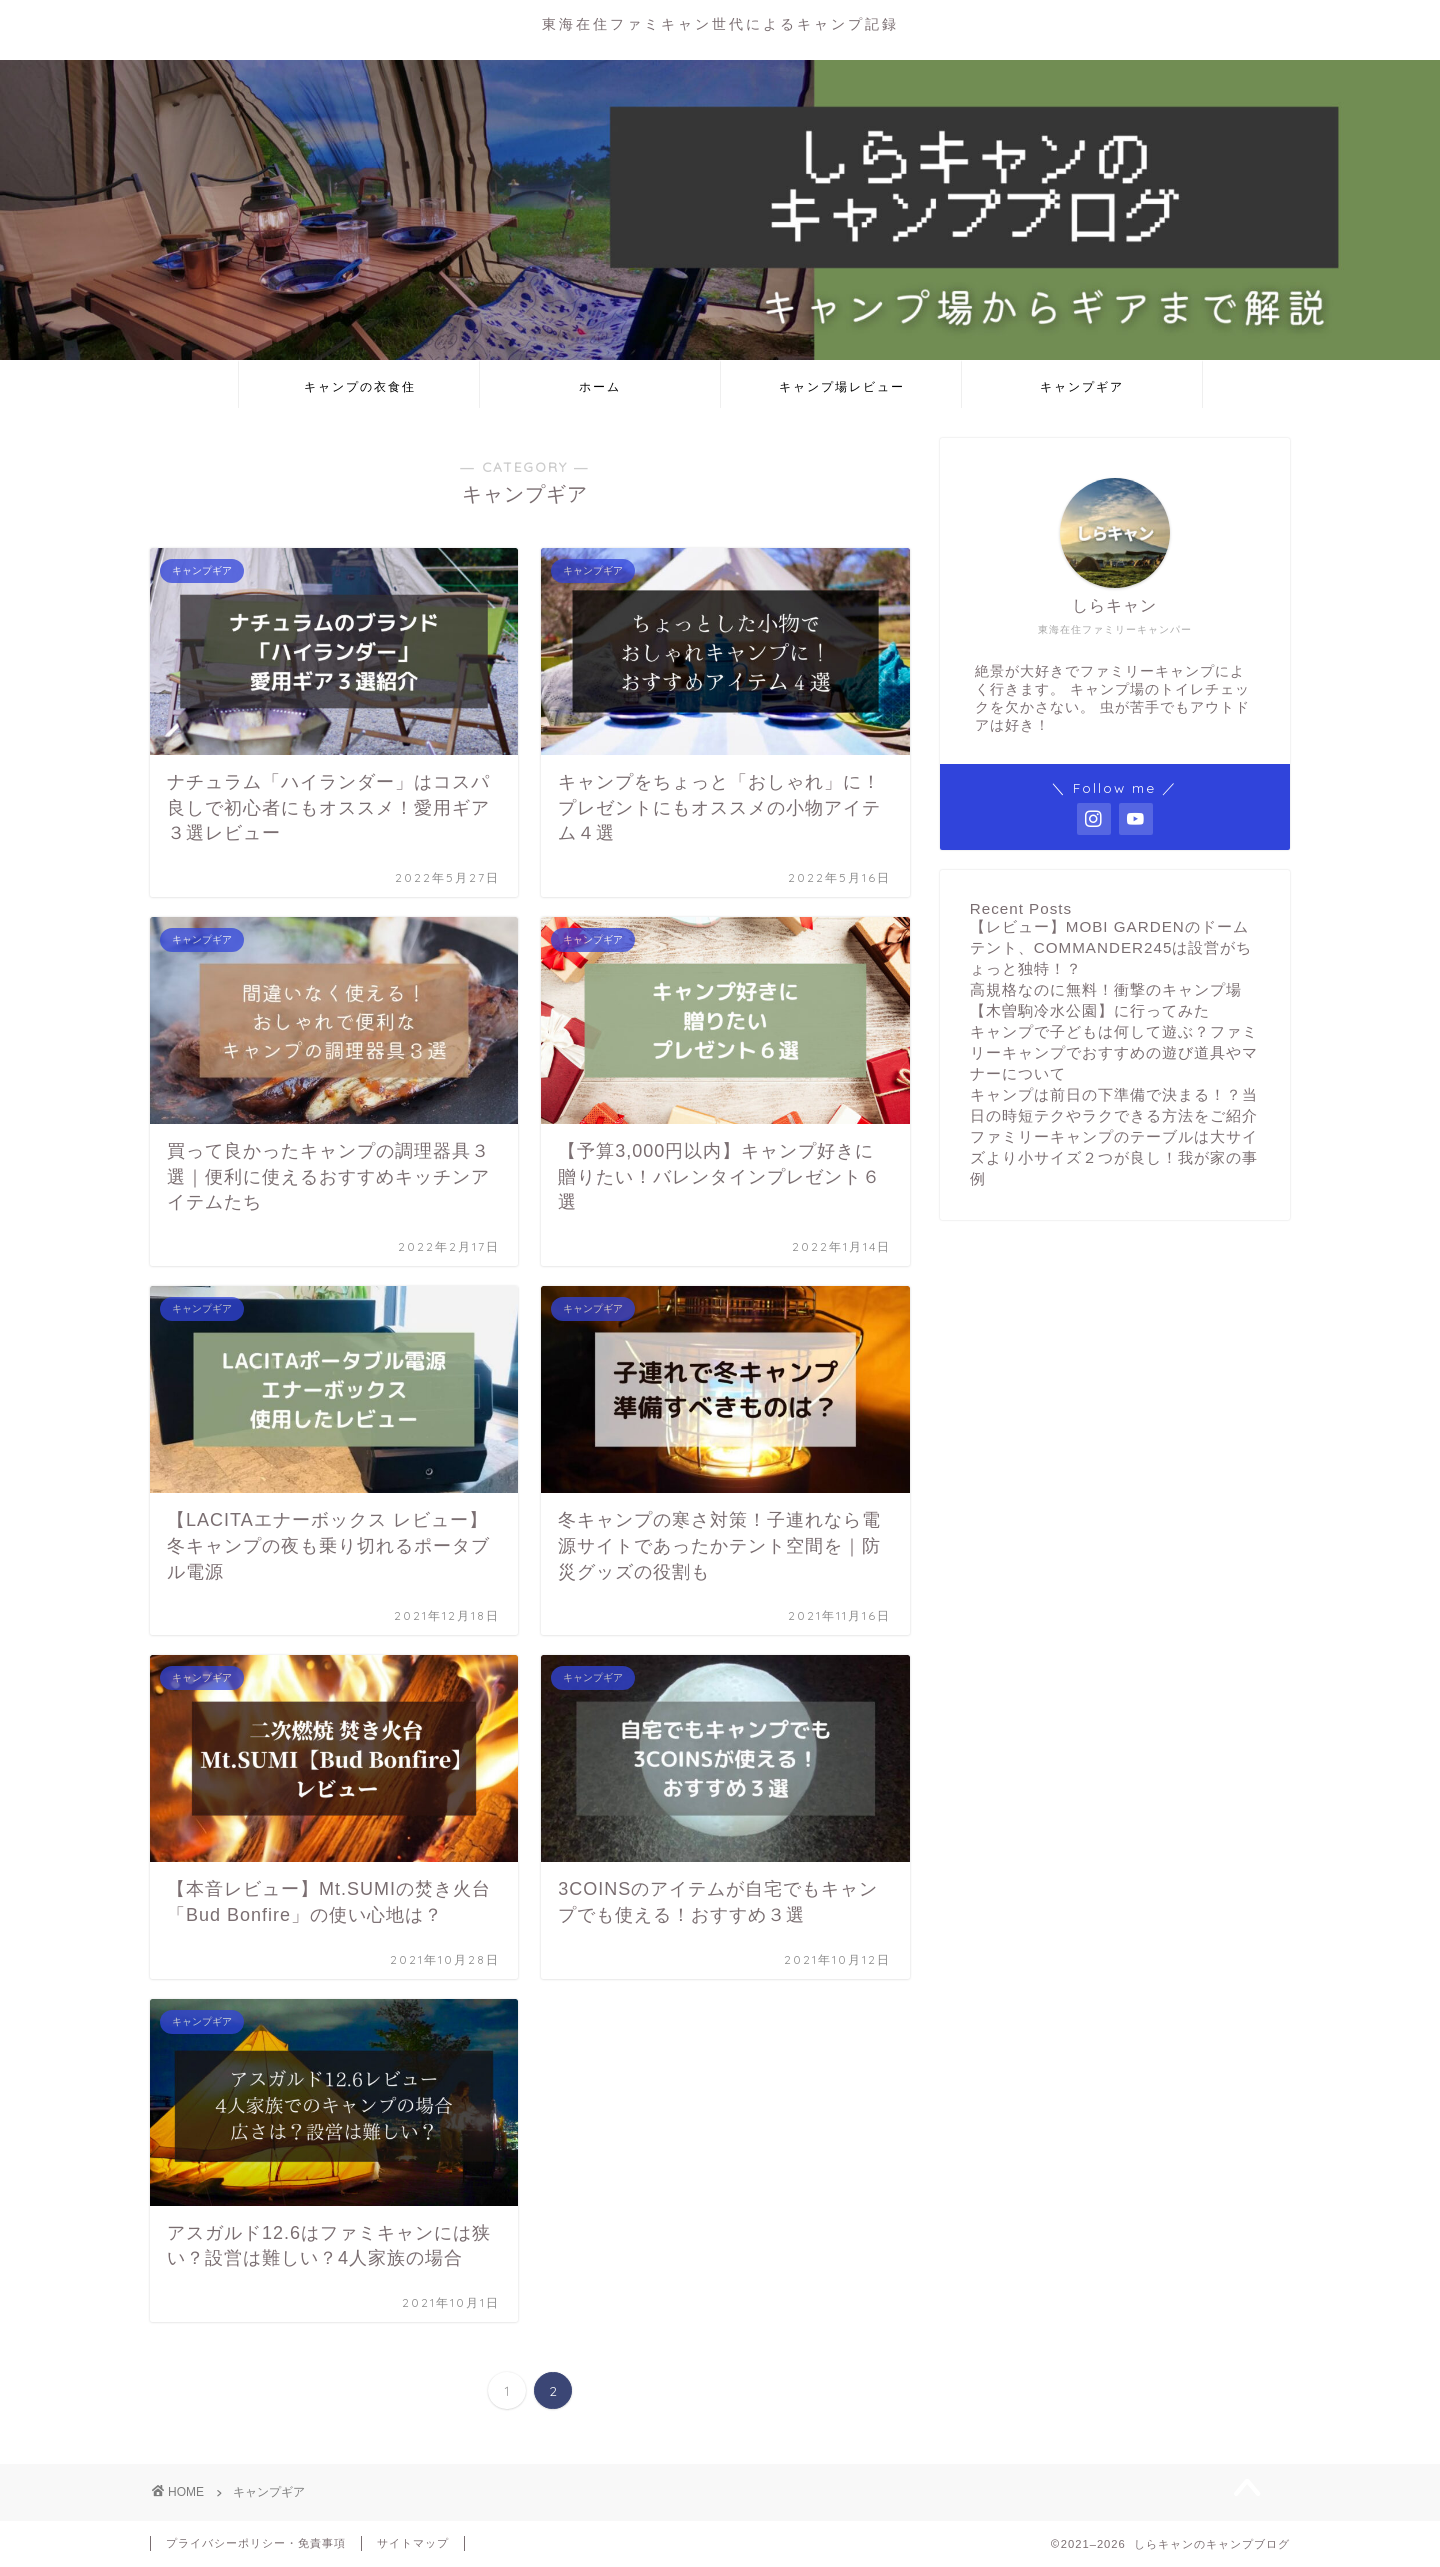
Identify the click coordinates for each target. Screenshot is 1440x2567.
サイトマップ (413, 2543)
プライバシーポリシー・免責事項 (256, 2543)
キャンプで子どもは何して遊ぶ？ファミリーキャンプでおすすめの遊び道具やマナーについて (1114, 1052)
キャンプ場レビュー (842, 386)
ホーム (600, 386)
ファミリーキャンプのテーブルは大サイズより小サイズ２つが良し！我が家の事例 (1114, 1157)
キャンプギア (1082, 386)
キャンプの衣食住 (360, 386)
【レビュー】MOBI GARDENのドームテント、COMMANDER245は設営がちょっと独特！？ (1111, 947)
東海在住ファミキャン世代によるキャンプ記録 (720, 23)
